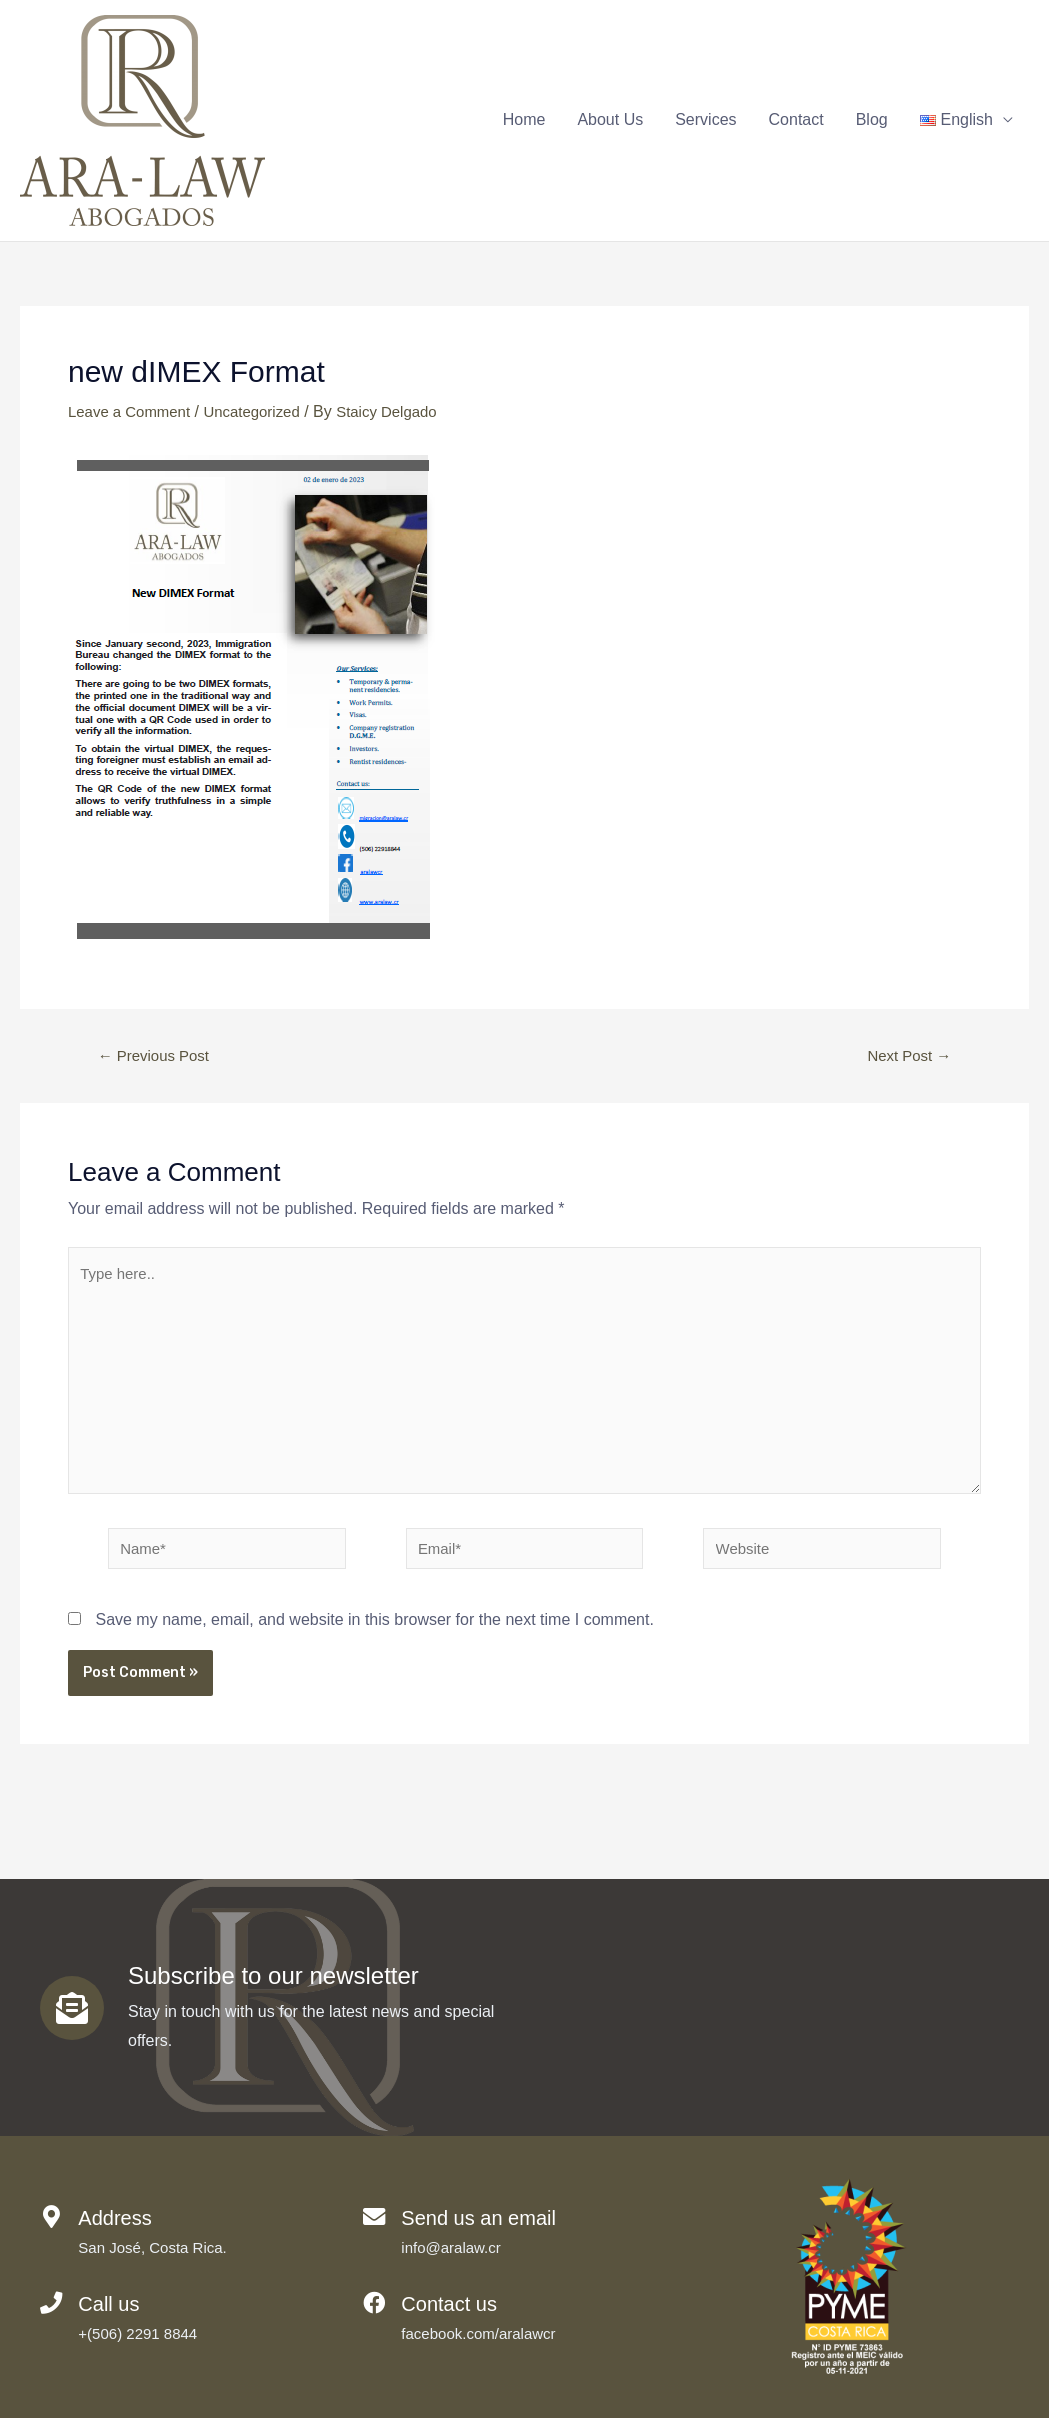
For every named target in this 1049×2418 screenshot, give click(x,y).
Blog (872, 121)
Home (524, 121)
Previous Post (158, 1058)
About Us (610, 121)
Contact (796, 121)
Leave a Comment (133, 413)
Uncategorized (263, 413)
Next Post (905, 1058)
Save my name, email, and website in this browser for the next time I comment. (374, 1641)
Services (705, 121)
